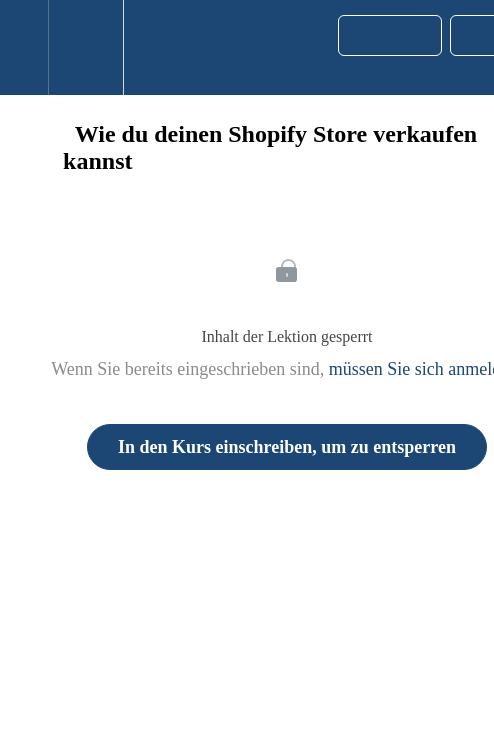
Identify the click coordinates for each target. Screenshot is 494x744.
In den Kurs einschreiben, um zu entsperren (287, 447)
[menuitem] (85, 47)
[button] (24, 47)
